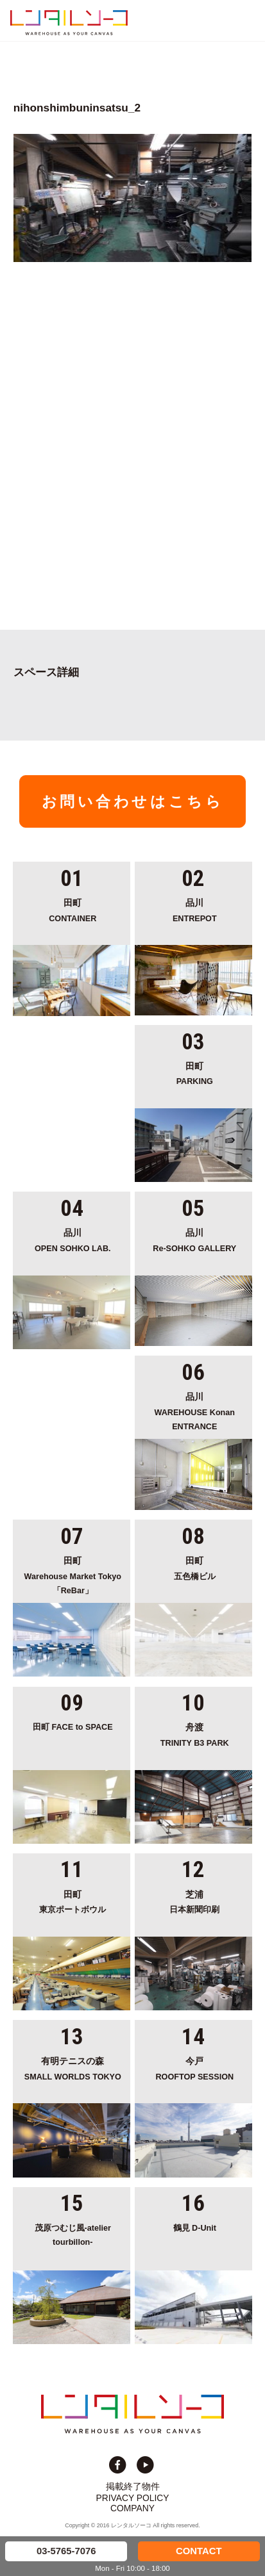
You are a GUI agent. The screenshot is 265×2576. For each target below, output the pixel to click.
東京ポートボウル (72, 1901)
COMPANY (132, 2508)
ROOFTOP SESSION (194, 2067)
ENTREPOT (194, 909)
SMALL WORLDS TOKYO (72, 2067)
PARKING (194, 1073)
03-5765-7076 (66, 2551)
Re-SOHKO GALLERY (194, 1239)
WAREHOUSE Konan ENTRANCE (194, 1410)
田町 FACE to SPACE (73, 1727)
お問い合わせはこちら (133, 801)
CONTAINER (72, 909)
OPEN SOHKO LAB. (72, 1239)
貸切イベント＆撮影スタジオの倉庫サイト (69, 22)
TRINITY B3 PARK (194, 1734)
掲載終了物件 (133, 2486)
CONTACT (199, 2551)
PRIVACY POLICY (132, 2498)
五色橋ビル (194, 1567)
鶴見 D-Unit (194, 2228)
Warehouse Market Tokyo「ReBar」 (72, 1574)
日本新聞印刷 (194, 1901)
